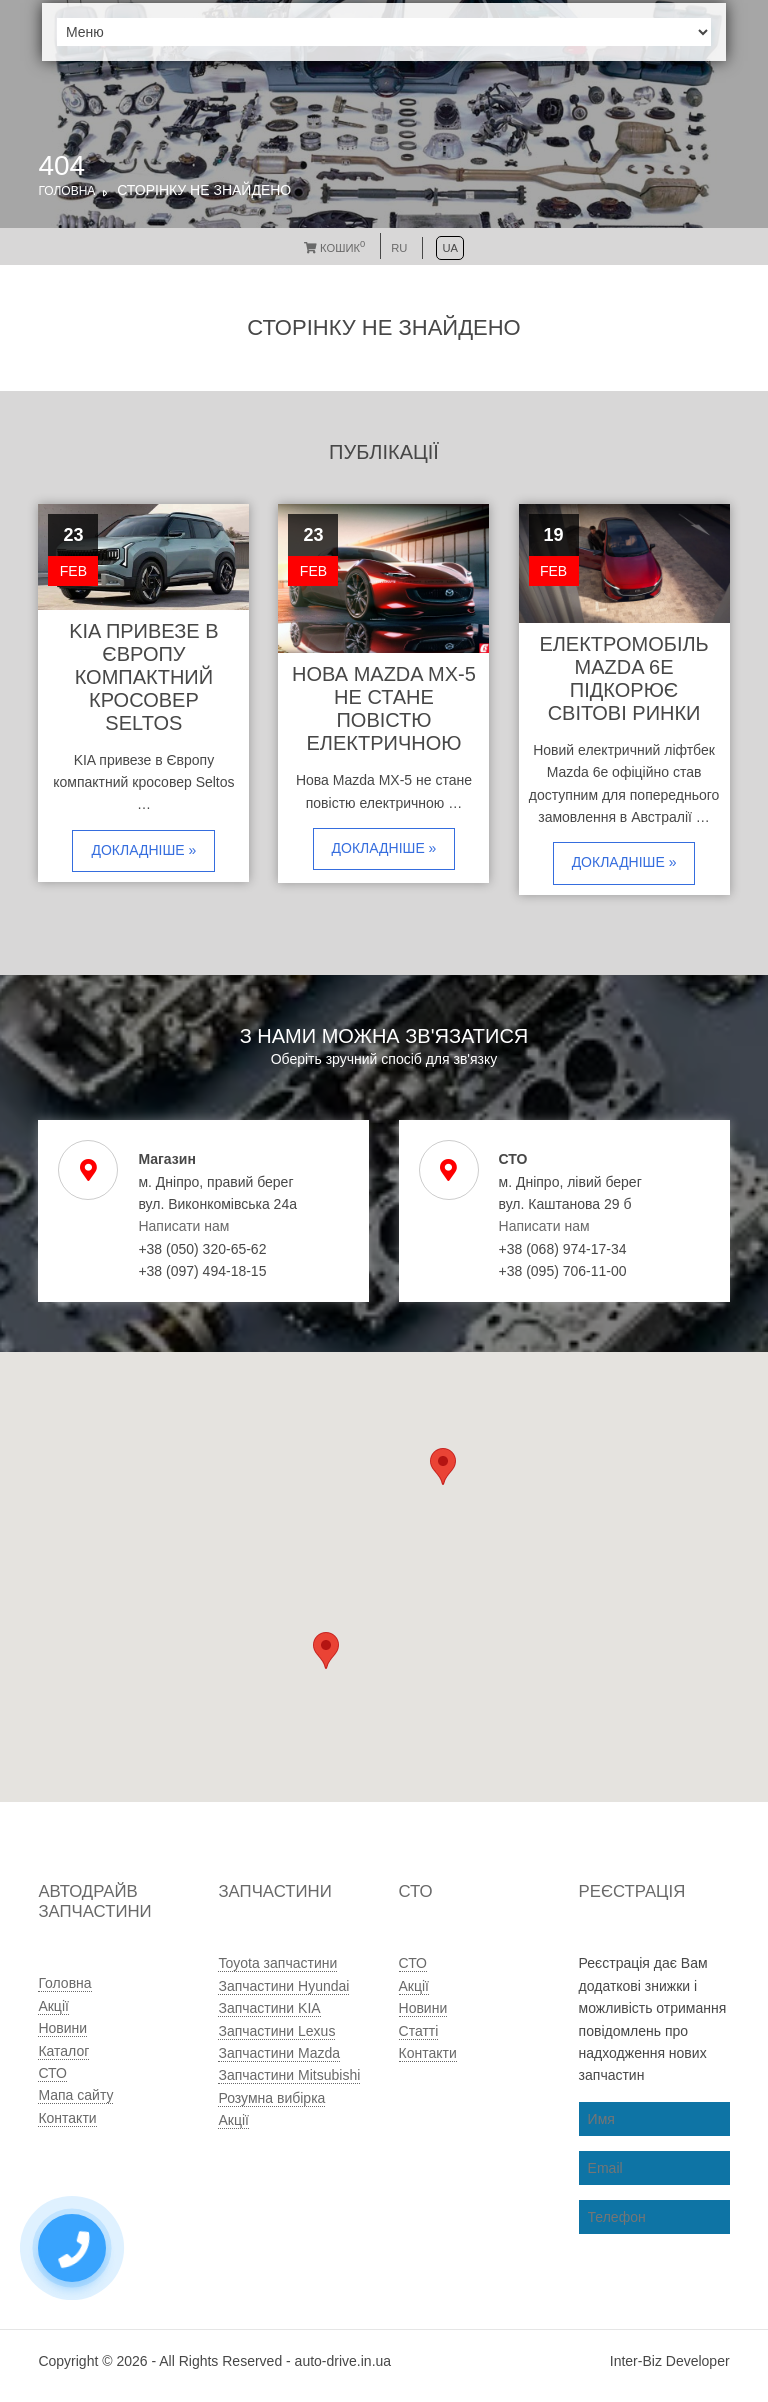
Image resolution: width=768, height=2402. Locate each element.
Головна (66, 191)
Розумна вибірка (271, 2098)
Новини (62, 2028)
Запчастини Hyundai (283, 1986)
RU (399, 248)
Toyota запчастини (277, 1963)
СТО (52, 2073)
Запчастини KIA (269, 2008)
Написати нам (183, 1226)
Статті (419, 2031)
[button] (326, 1650)
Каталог (63, 2051)
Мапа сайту (75, 2095)
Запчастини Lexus (276, 2031)
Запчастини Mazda (279, 2053)
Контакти (67, 2118)
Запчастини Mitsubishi (289, 2075)
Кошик (334, 248)
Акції (53, 2006)
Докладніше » (143, 850)
